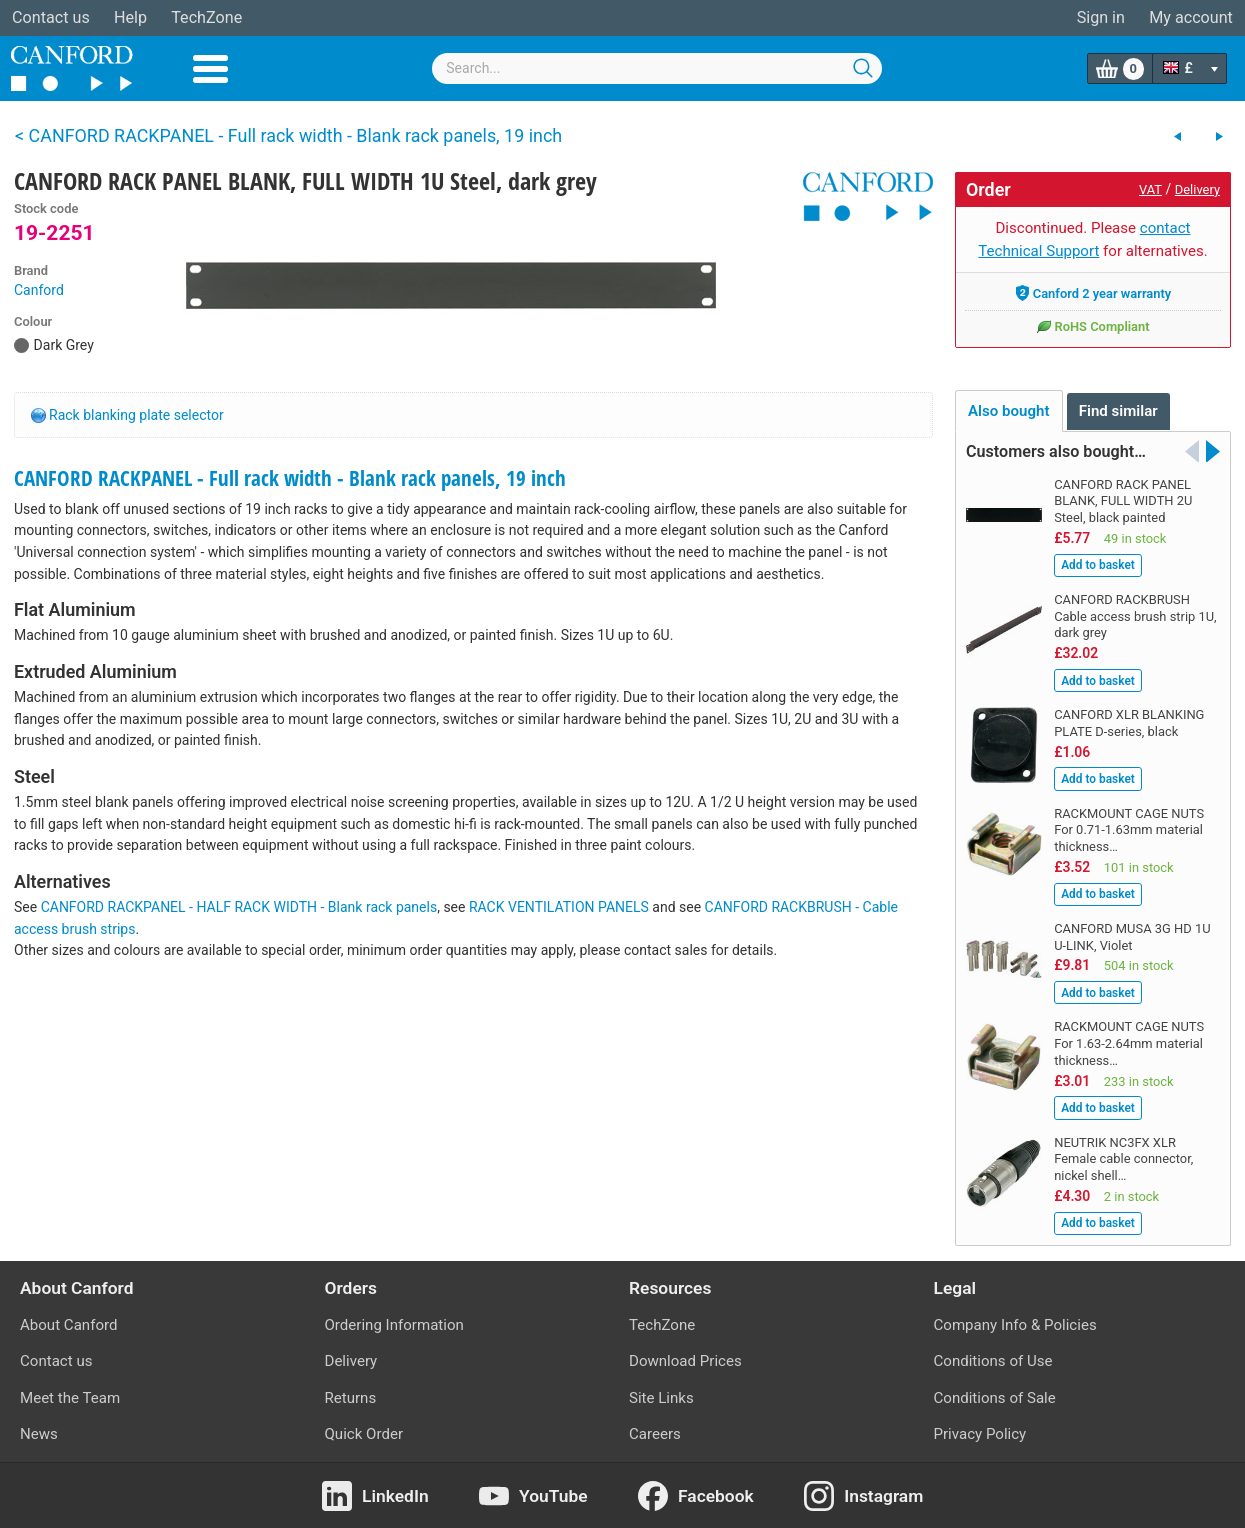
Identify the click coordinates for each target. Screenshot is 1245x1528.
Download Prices (685, 1361)
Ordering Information (394, 1325)
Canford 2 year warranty (1093, 293)
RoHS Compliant (1092, 326)
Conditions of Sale (995, 1398)
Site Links (661, 1398)
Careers (655, 1434)
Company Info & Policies (1015, 1325)
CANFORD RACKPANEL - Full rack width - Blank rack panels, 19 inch (290, 478)
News (39, 1434)
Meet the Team (70, 1398)
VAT (1150, 189)
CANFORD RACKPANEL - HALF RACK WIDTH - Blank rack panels (239, 907)
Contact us (51, 17)
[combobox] (657, 68)
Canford (39, 290)
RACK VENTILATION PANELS (559, 907)
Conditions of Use (993, 1361)
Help (130, 17)
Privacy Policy (980, 1434)
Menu (210, 69)
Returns (351, 1398)
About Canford (68, 1325)
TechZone (206, 17)
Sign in (1101, 17)
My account (1191, 17)
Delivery (1197, 189)
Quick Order (364, 1434)
